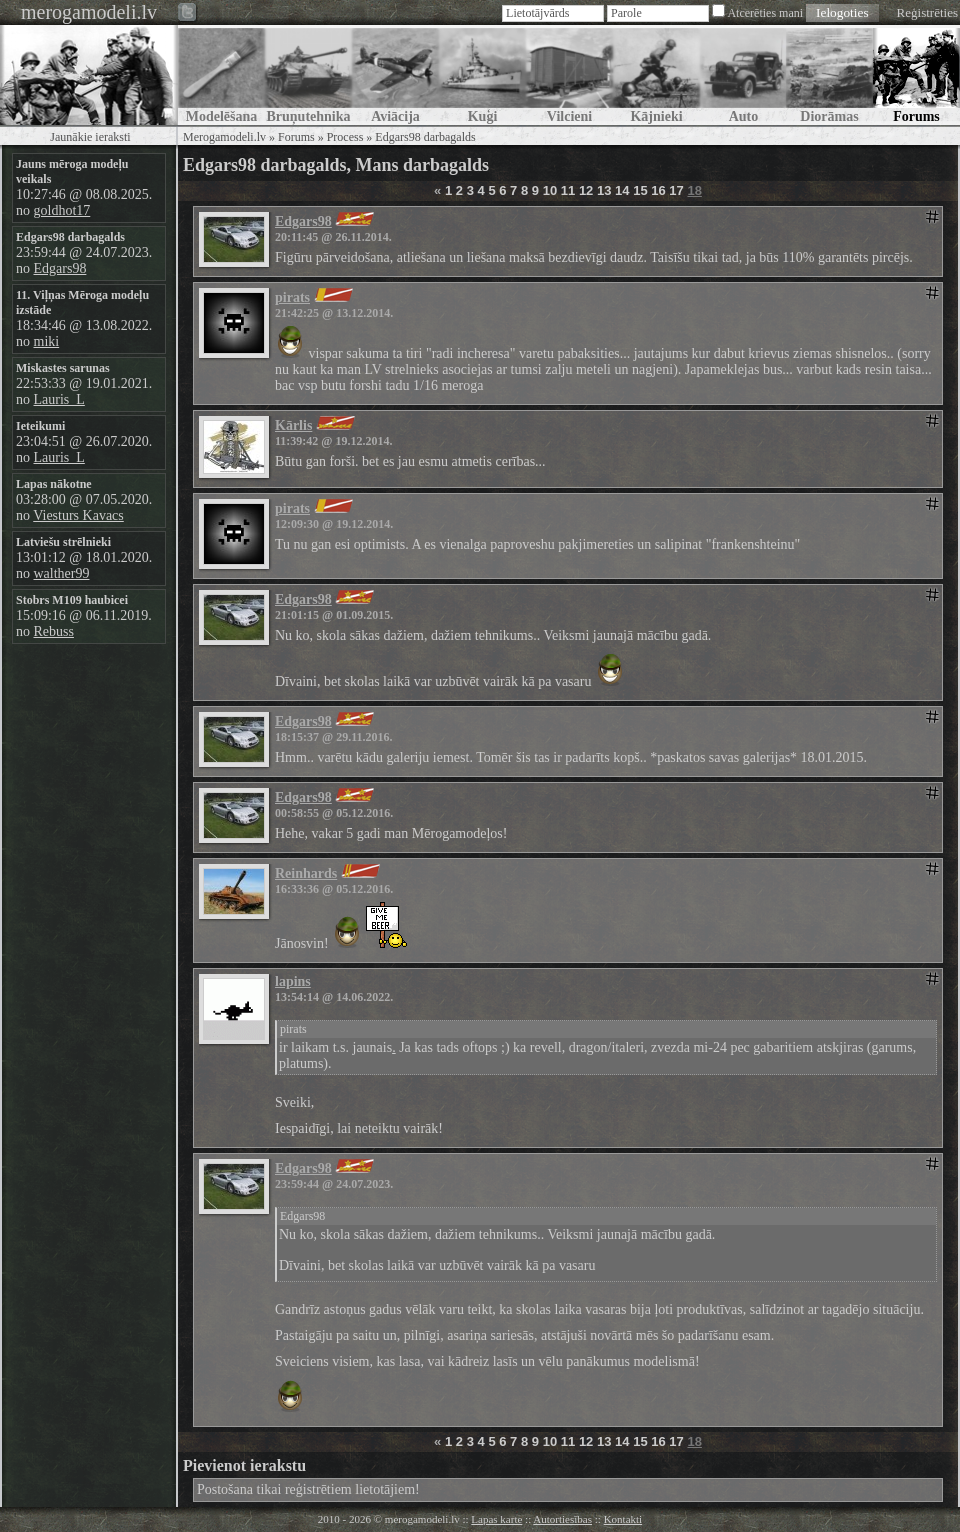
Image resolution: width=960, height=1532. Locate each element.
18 (694, 190)
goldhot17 (62, 210)
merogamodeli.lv (89, 12)
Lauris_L (59, 399)
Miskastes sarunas (63, 368)
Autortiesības (562, 1519)
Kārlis (293, 425)
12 (586, 190)
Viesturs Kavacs (78, 515)
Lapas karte (496, 1519)
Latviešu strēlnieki (63, 542)
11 (568, 190)
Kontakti (623, 1519)
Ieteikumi (40, 426)
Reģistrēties (927, 12)
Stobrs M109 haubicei (72, 600)
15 (640, 190)
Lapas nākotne (54, 484)
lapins (293, 981)
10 (550, 190)
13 (604, 190)
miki (47, 341)
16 (658, 190)
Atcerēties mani (765, 13)
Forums (296, 137)
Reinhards (306, 873)
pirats (292, 297)
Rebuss (54, 631)
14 (622, 190)
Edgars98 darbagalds (70, 237)
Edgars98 (60, 268)
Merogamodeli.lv (224, 137)
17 (676, 190)
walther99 (62, 573)
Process (345, 137)
